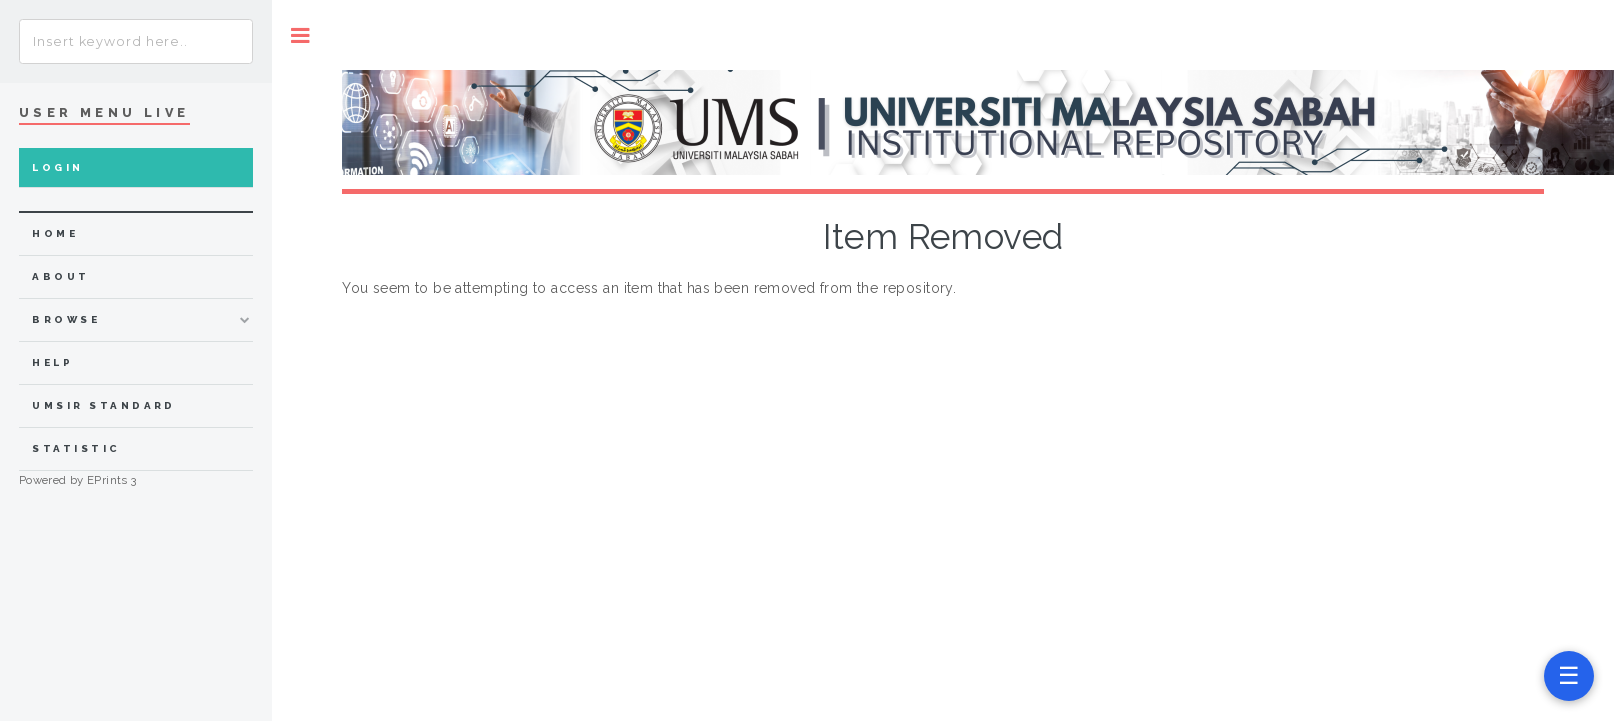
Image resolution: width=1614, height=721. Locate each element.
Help (52, 362)
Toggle (300, 35)
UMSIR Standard (104, 405)
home (55, 233)
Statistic (76, 448)
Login (57, 167)
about (60, 276)
